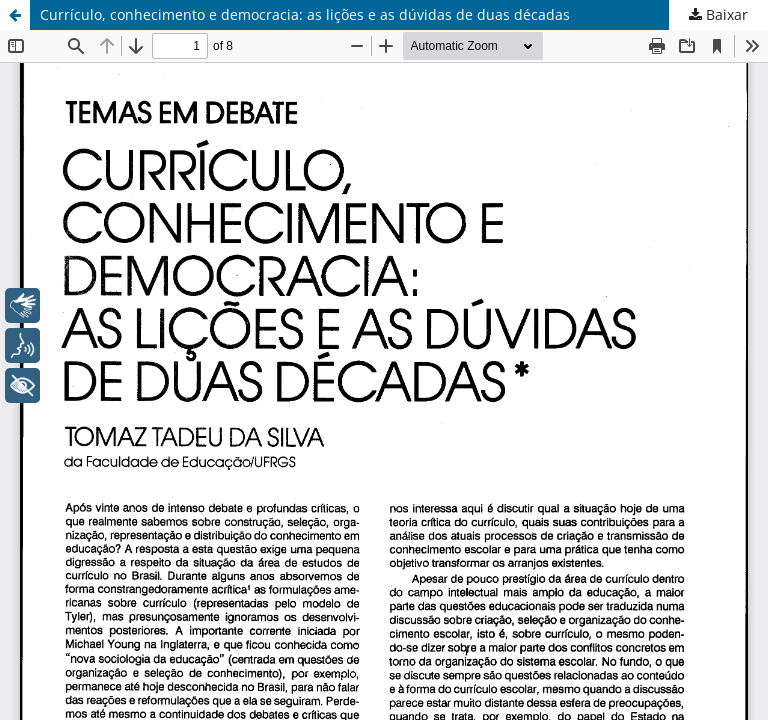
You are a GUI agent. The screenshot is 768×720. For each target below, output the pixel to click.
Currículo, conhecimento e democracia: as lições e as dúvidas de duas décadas (305, 14)
